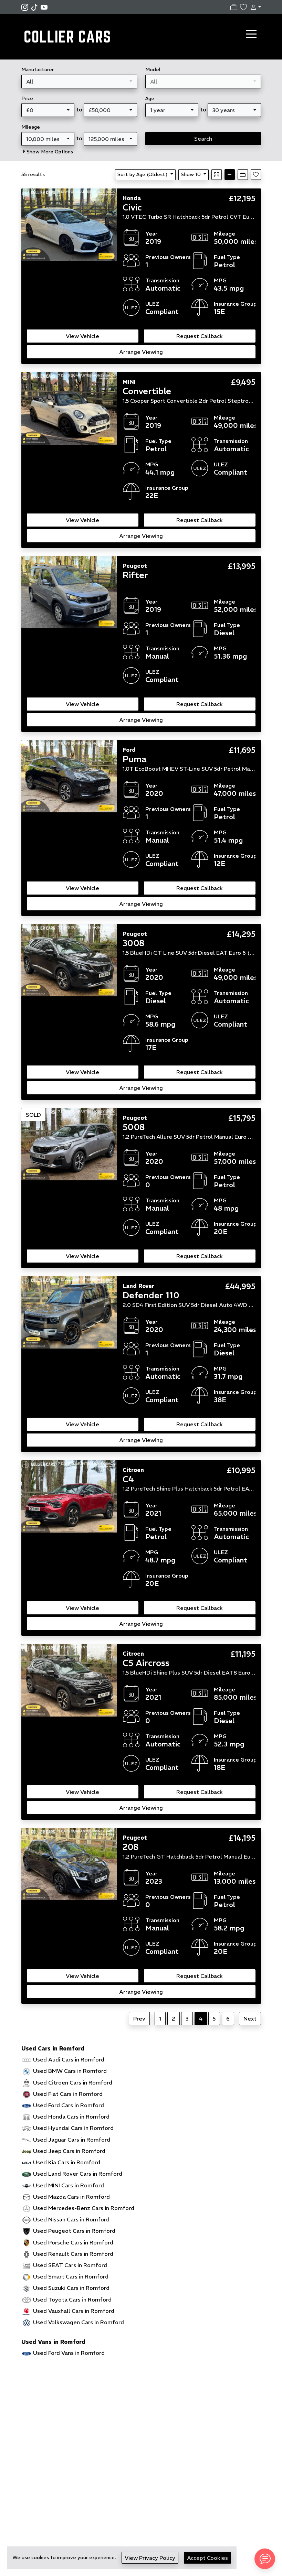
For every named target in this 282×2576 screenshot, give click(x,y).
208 (130, 1846)
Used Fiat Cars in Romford (68, 2093)
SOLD (33, 1114)
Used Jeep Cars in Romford (69, 2150)
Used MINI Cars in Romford (68, 2185)
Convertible (147, 391)
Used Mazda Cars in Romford (71, 2196)
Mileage (30, 127)
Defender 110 (151, 1295)
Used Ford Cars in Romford (68, 2105)
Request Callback (199, 336)
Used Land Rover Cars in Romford (77, 2173)
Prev (139, 2018)
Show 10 (191, 174)
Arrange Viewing (141, 351)
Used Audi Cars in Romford (68, 2059)
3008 (133, 943)
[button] (254, 6)
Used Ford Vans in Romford (69, 2352)
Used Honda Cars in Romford (71, 2116)
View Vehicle (82, 336)
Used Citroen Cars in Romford (72, 2082)
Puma (134, 759)
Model (152, 69)
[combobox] (79, 81)
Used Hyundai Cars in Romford (73, 2127)
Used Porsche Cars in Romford (73, 2242)
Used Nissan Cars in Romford (71, 2219)
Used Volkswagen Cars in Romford (78, 2322)
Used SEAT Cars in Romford (70, 2265)
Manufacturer (37, 69)
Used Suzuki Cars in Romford (71, 2287)
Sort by (143, 174)
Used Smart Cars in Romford (70, 2276)
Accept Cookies (207, 2557)
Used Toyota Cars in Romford (72, 2299)
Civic (132, 207)
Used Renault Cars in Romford (73, 2253)
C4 (128, 1479)
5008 (134, 1127)
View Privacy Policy (150, 2557)
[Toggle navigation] (251, 34)
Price (27, 98)
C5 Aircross (146, 1662)
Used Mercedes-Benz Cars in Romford (83, 2208)
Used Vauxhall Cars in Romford (73, 2310)
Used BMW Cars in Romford (70, 2070)
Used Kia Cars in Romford (66, 2162)
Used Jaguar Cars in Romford (71, 2139)
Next (250, 2018)
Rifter (135, 575)
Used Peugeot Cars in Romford (74, 2230)
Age (149, 98)
